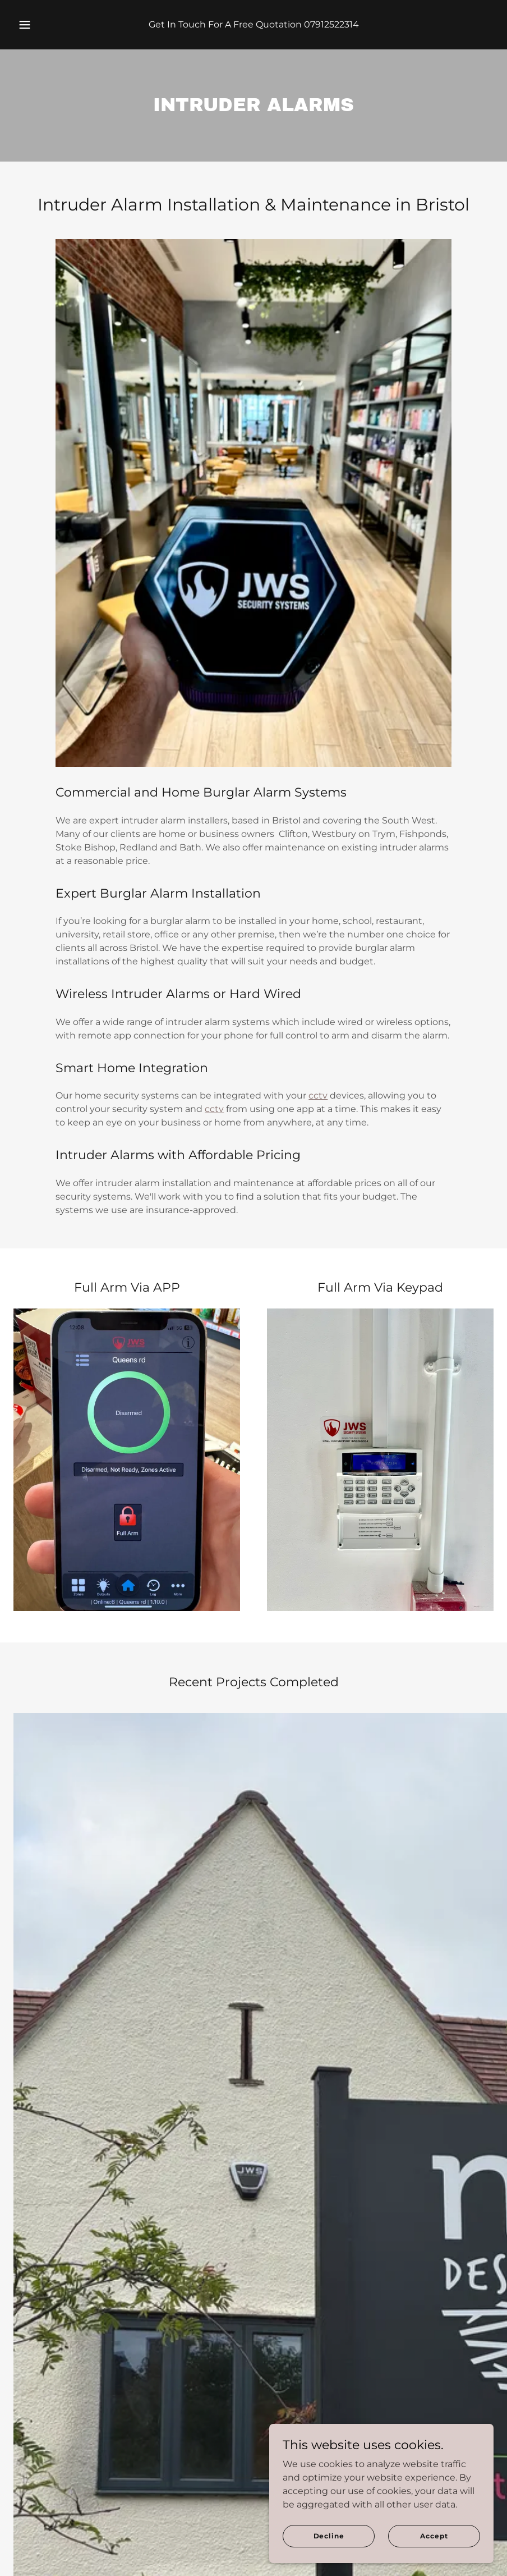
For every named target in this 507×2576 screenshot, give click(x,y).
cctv (318, 1095)
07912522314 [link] (331, 24)
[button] (34, 24)
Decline (329, 2536)
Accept (434, 2536)
